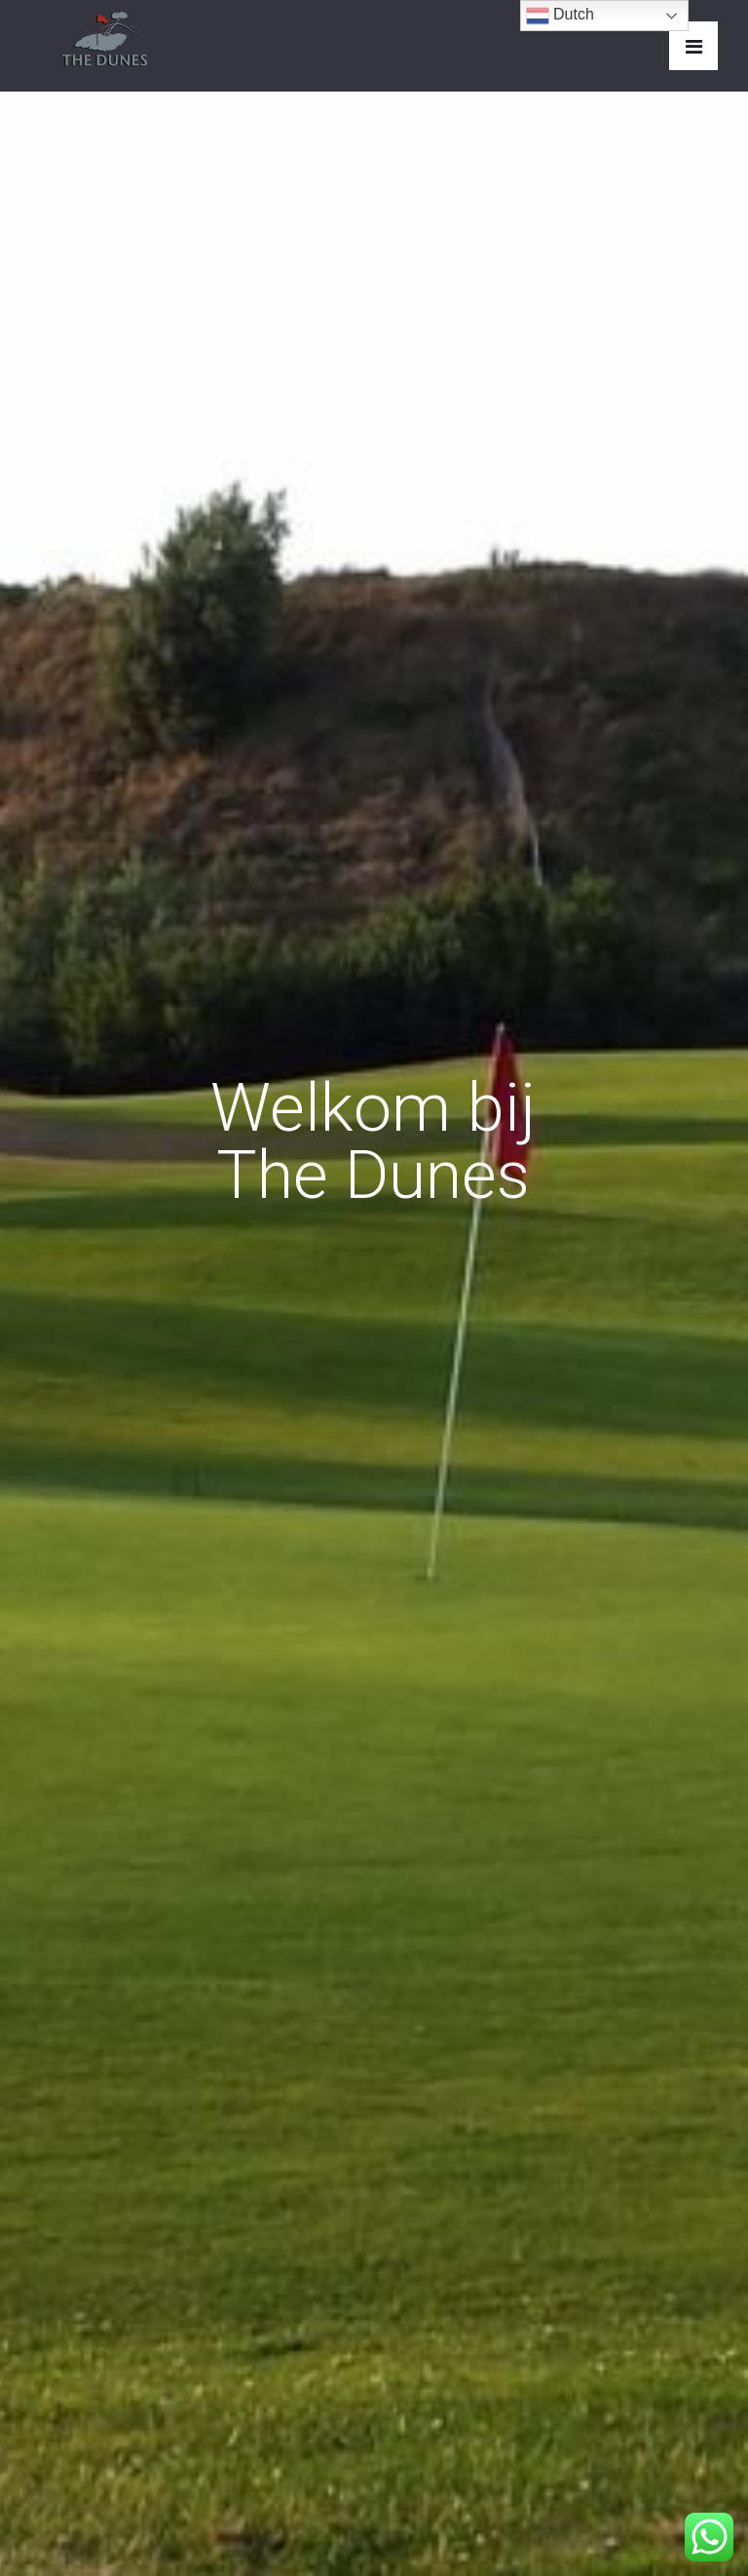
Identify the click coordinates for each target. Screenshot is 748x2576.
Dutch (560, 15)
